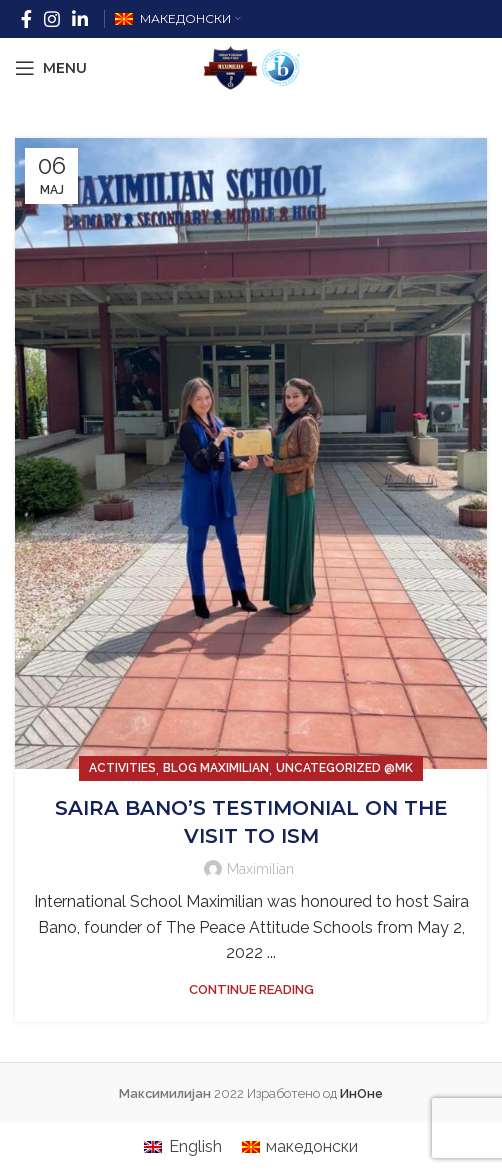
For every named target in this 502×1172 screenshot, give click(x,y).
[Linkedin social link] (80, 19)
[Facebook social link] (26, 19)
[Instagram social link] (52, 19)
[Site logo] (251, 66)
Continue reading (251, 989)
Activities (122, 768)
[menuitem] (182, 1147)
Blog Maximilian (216, 768)
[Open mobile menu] (51, 68)
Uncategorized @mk (344, 768)
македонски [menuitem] (312, 1146)
